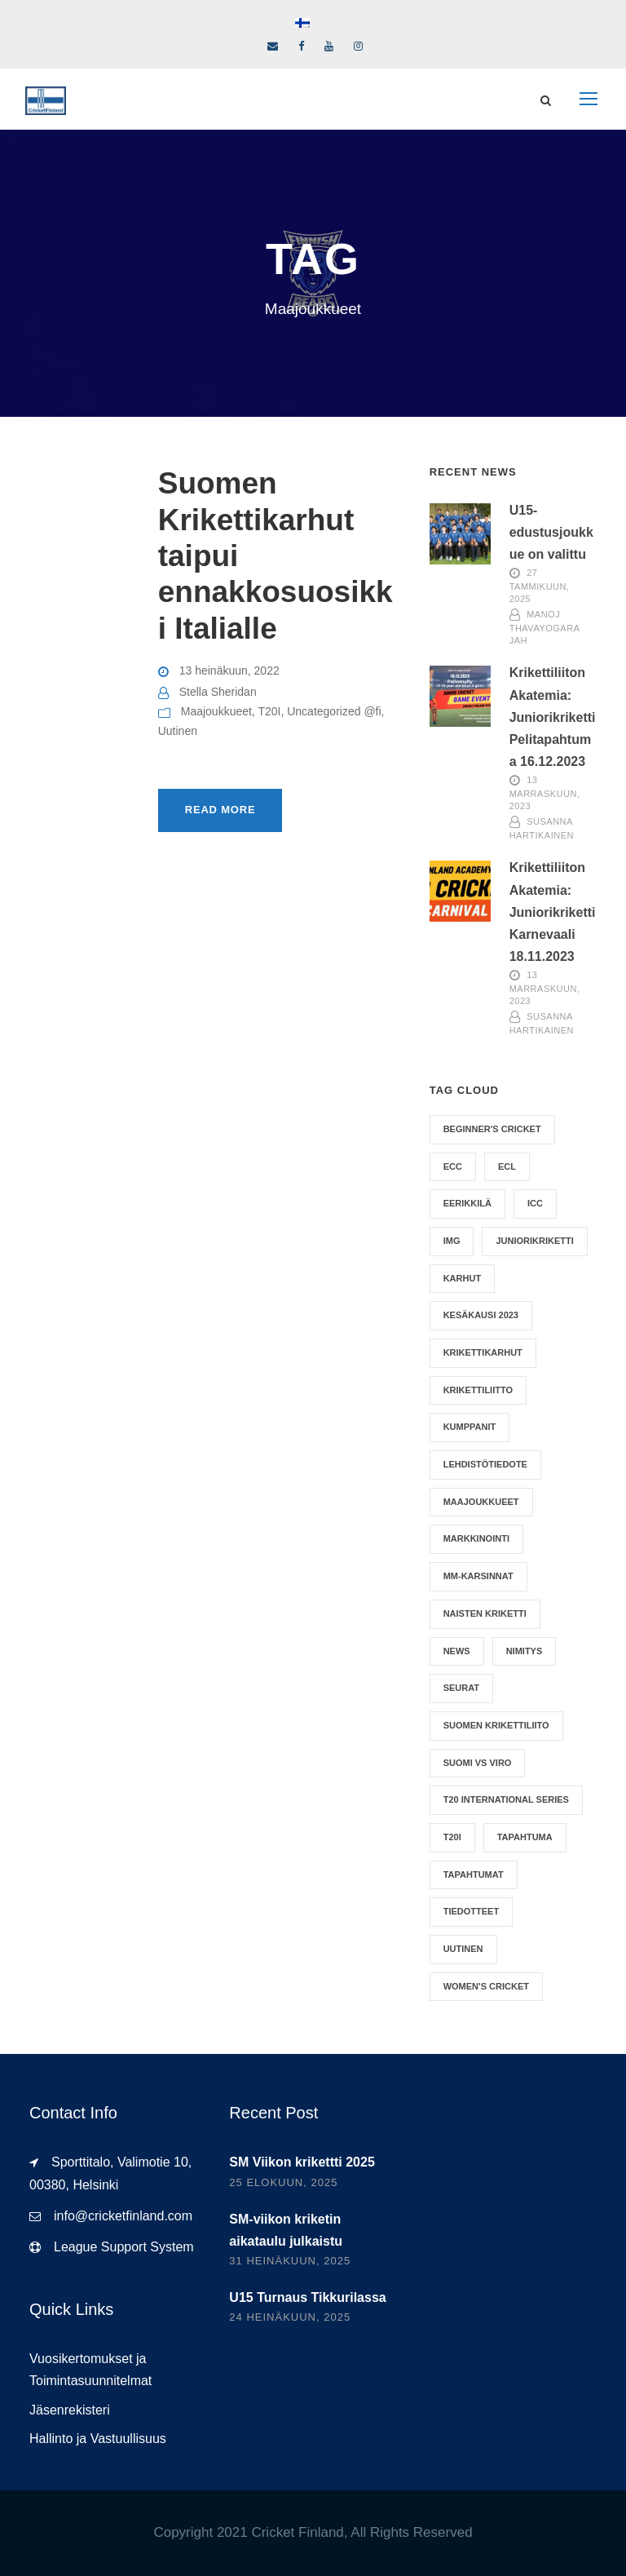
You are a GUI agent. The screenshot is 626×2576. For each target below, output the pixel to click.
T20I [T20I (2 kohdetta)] (452, 1837)
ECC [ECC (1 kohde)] (452, 1166)
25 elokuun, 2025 (283, 2182)
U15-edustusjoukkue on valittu (551, 532)
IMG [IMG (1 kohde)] (452, 1241)
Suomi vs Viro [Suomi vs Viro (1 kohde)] (477, 1763)
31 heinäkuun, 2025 (289, 2261)
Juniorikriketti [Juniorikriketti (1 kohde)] (534, 1241)
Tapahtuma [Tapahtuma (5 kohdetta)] (525, 1837)
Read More (220, 809)
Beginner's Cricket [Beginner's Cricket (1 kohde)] (492, 1129)
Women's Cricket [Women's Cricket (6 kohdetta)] (486, 1986)
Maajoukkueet (216, 711)
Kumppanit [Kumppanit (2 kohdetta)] (469, 1427)
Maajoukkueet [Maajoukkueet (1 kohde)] (481, 1502)
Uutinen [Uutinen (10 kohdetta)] (463, 1949)
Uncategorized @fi (334, 711)
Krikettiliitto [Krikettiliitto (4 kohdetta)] (478, 1390)
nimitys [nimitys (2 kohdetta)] (524, 1651)
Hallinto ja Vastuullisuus (97, 2438)
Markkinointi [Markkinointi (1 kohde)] (476, 1538)
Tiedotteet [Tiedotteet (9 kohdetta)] (471, 1911)
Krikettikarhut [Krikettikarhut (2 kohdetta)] (482, 1352)
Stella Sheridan (218, 691)
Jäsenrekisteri (69, 2410)
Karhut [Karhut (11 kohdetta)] (462, 1278)
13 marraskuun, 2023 (544, 794)
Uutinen (177, 730)
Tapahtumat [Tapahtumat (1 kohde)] (473, 1874)
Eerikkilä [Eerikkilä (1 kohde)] (467, 1203)
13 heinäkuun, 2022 (229, 670)
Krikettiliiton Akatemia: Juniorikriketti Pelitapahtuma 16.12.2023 (552, 717)
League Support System (124, 2247)
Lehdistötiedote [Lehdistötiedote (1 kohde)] (485, 1464)
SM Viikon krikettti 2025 (301, 2162)
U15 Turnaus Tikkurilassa (307, 2297)
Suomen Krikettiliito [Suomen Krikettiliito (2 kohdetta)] (496, 1725)
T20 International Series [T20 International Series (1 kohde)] (506, 1799)
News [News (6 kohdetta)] (456, 1651)
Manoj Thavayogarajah (544, 627)
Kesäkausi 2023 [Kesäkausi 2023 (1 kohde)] (480, 1315)
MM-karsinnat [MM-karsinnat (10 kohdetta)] (478, 1576)
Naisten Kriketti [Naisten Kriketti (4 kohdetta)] (485, 1613)
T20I (269, 711)
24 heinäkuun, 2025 (289, 2317)
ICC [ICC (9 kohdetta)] (535, 1203)
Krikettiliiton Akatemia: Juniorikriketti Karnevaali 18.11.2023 (552, 912)
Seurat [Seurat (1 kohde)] (461, 1688)
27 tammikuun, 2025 (539, 586)
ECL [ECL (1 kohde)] (507, 1166)
